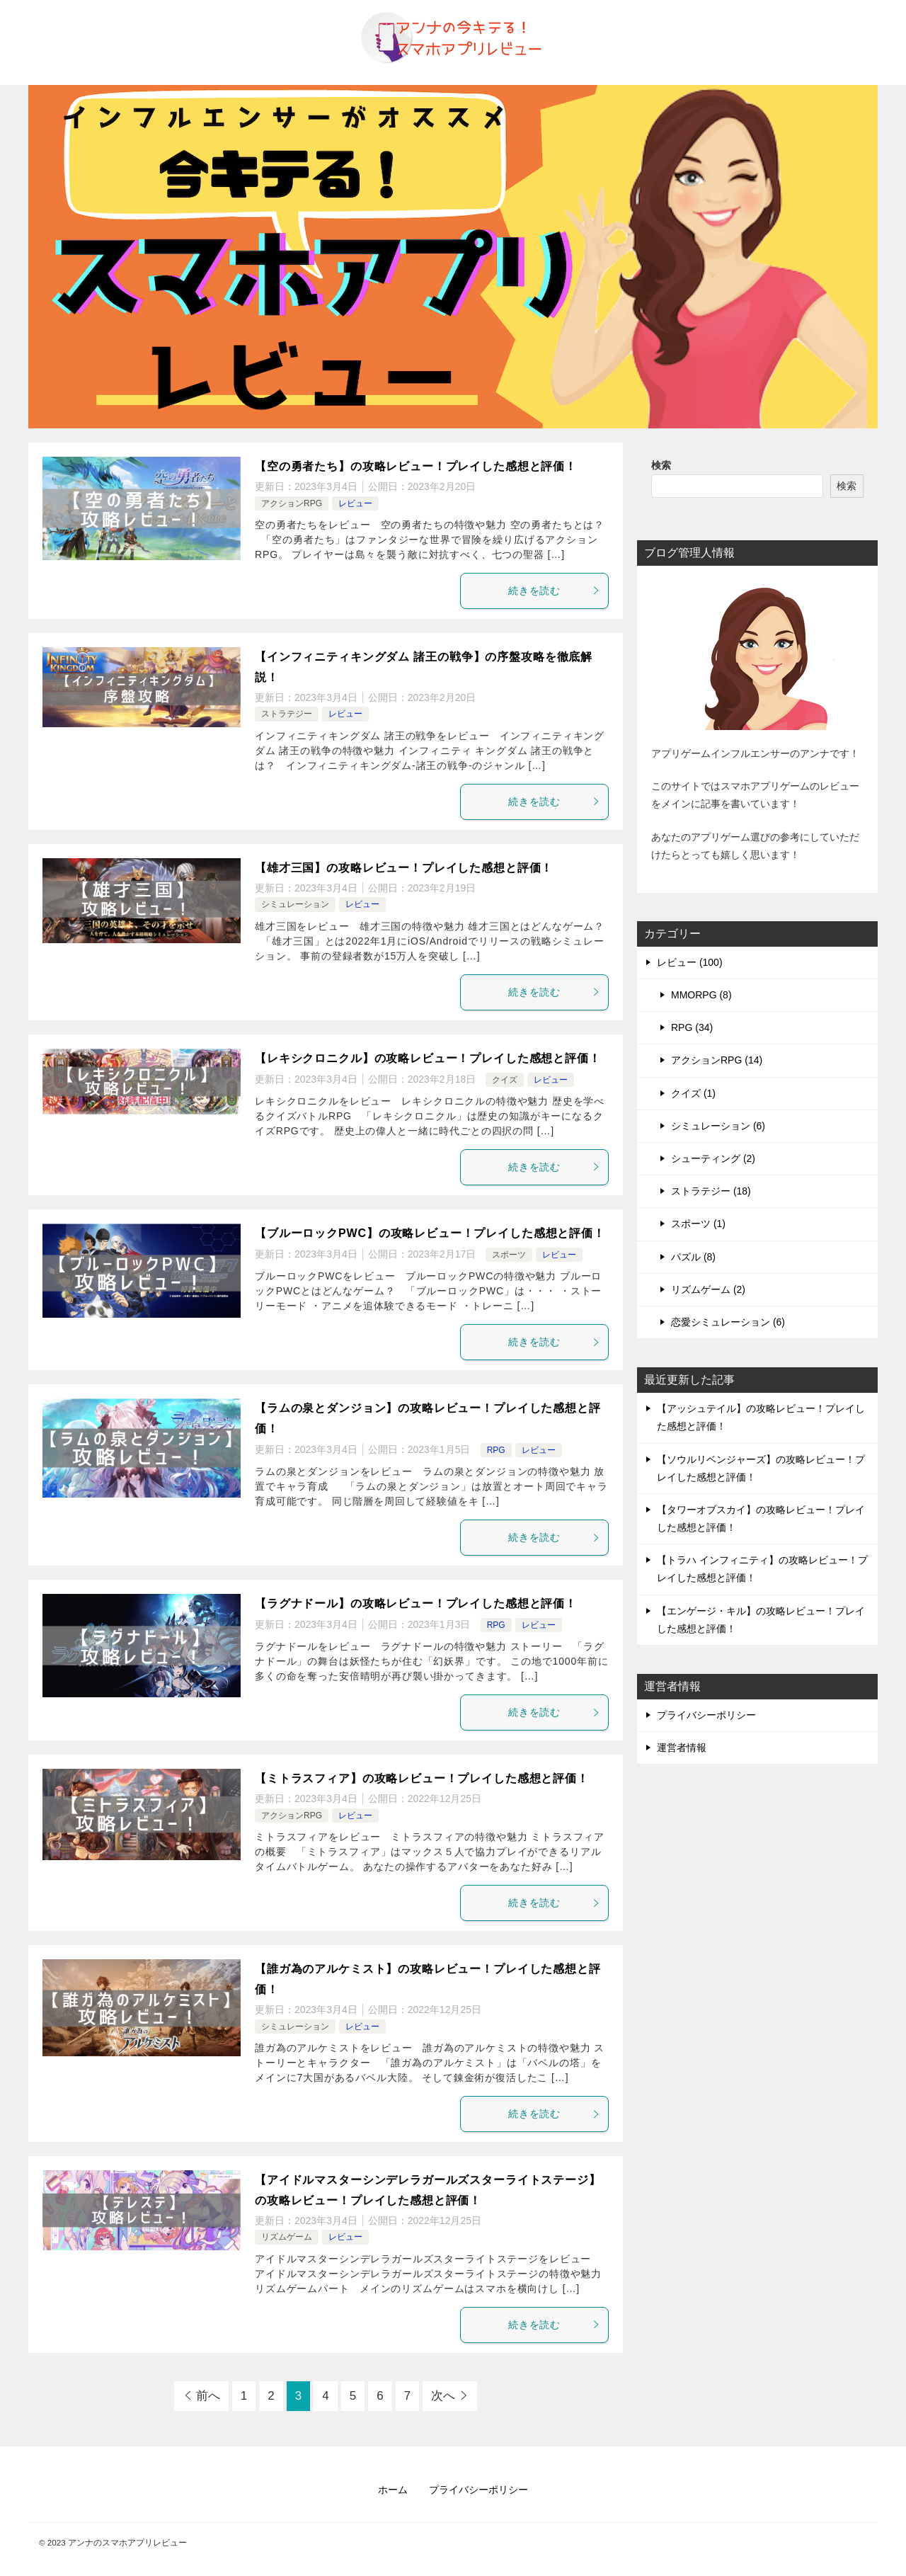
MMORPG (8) (701, 995)
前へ (208, 2396)
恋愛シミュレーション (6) (728, 1322)
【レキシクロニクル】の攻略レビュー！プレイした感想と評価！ (428, 1058)
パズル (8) (693, 1257)
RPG (496, 1450)
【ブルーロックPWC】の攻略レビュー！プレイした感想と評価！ (430, 1233)
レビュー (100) (690, 962)
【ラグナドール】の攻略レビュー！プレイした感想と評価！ (416, 1603)
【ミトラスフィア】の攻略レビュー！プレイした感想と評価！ (422, 1778)
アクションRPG (291, 503)
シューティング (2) (713, 1158)
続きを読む (554, 590)
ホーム (393, 2489)
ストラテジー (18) (711, 1191)
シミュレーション (295, 904)
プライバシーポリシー (706, 1715)
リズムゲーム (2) (708, 1289)
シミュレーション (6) (718, 1126)
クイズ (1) (693, 1093)
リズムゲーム (286, 2237)
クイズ (504, 1080)
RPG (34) (692, 1027)
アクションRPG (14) (716, 1060)
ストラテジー (286, 714)
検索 (661, 465)
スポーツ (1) (698, 1223)
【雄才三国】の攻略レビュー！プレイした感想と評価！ (404, 868)
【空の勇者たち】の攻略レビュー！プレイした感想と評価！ (416, 466)
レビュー (355, 503)
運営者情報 (681, 1747)
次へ (443, 2396)
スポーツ (509, 1255)
